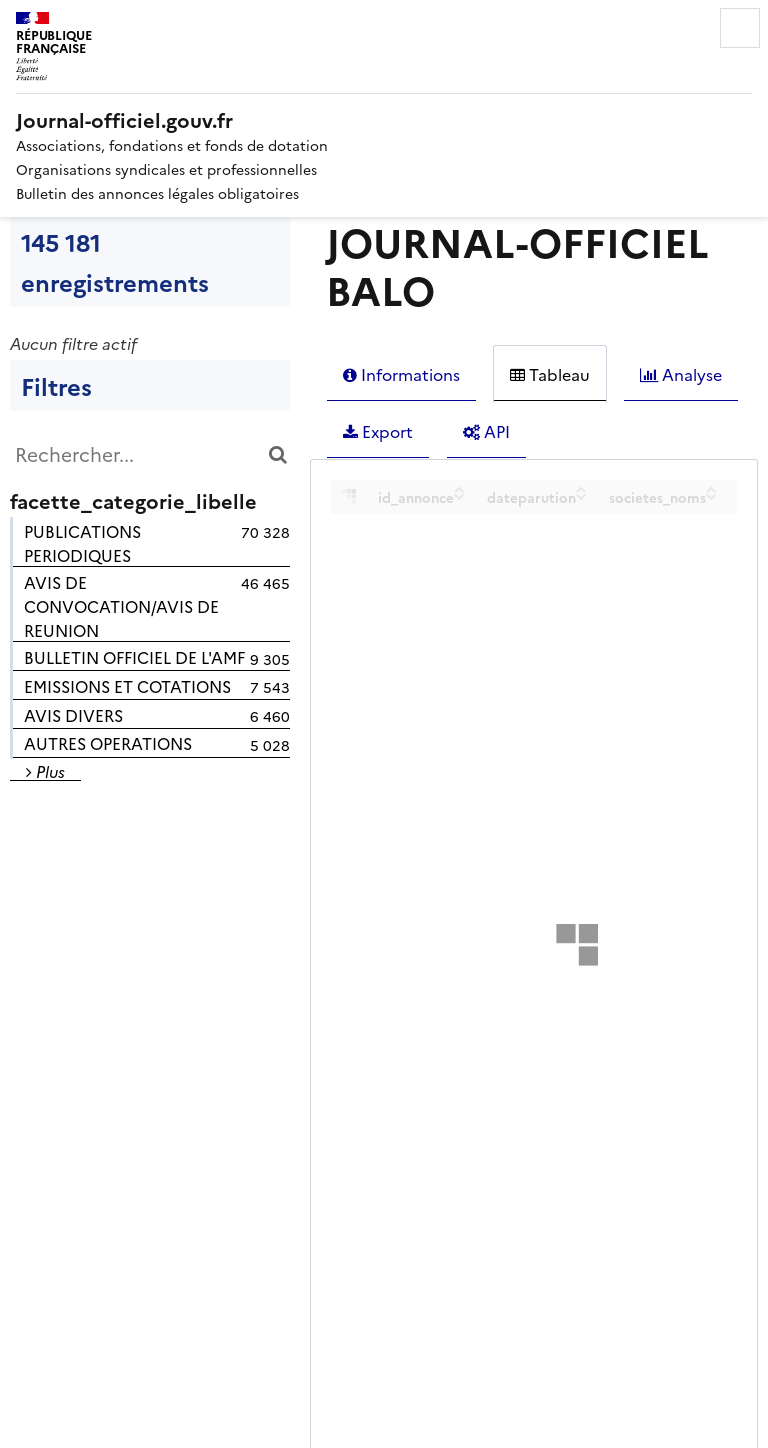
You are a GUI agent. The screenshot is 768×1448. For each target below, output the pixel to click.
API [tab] (486, 431)
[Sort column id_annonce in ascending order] (459, 489)
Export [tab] (378, 431)
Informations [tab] (401, 374)
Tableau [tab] (550, 374)
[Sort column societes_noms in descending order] (711, 496)
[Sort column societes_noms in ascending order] (711, 489)
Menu (740, 28)
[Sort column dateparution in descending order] (581, 496)
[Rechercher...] (150, 453)
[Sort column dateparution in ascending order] (581, 489)
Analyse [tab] (681, 374)
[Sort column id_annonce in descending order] (459, 496)
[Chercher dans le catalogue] (277, 453)
